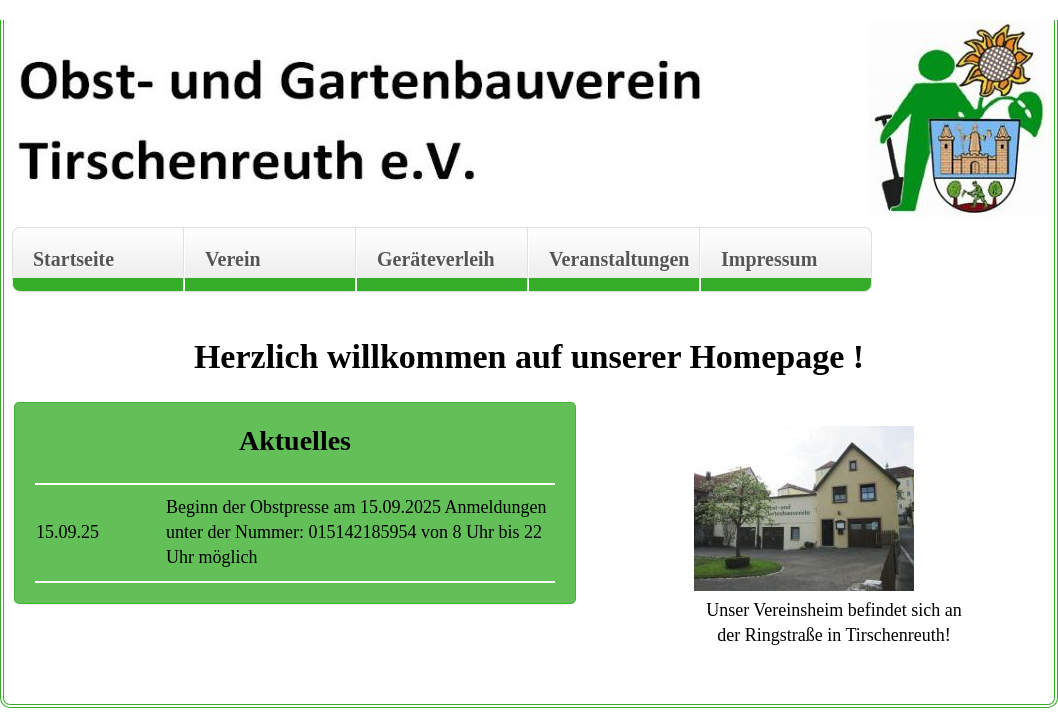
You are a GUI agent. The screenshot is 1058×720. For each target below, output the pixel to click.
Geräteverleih (436, 259)
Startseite (73, 259)
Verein (233, 259)
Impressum (769, 259)
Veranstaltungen (619, 259)
